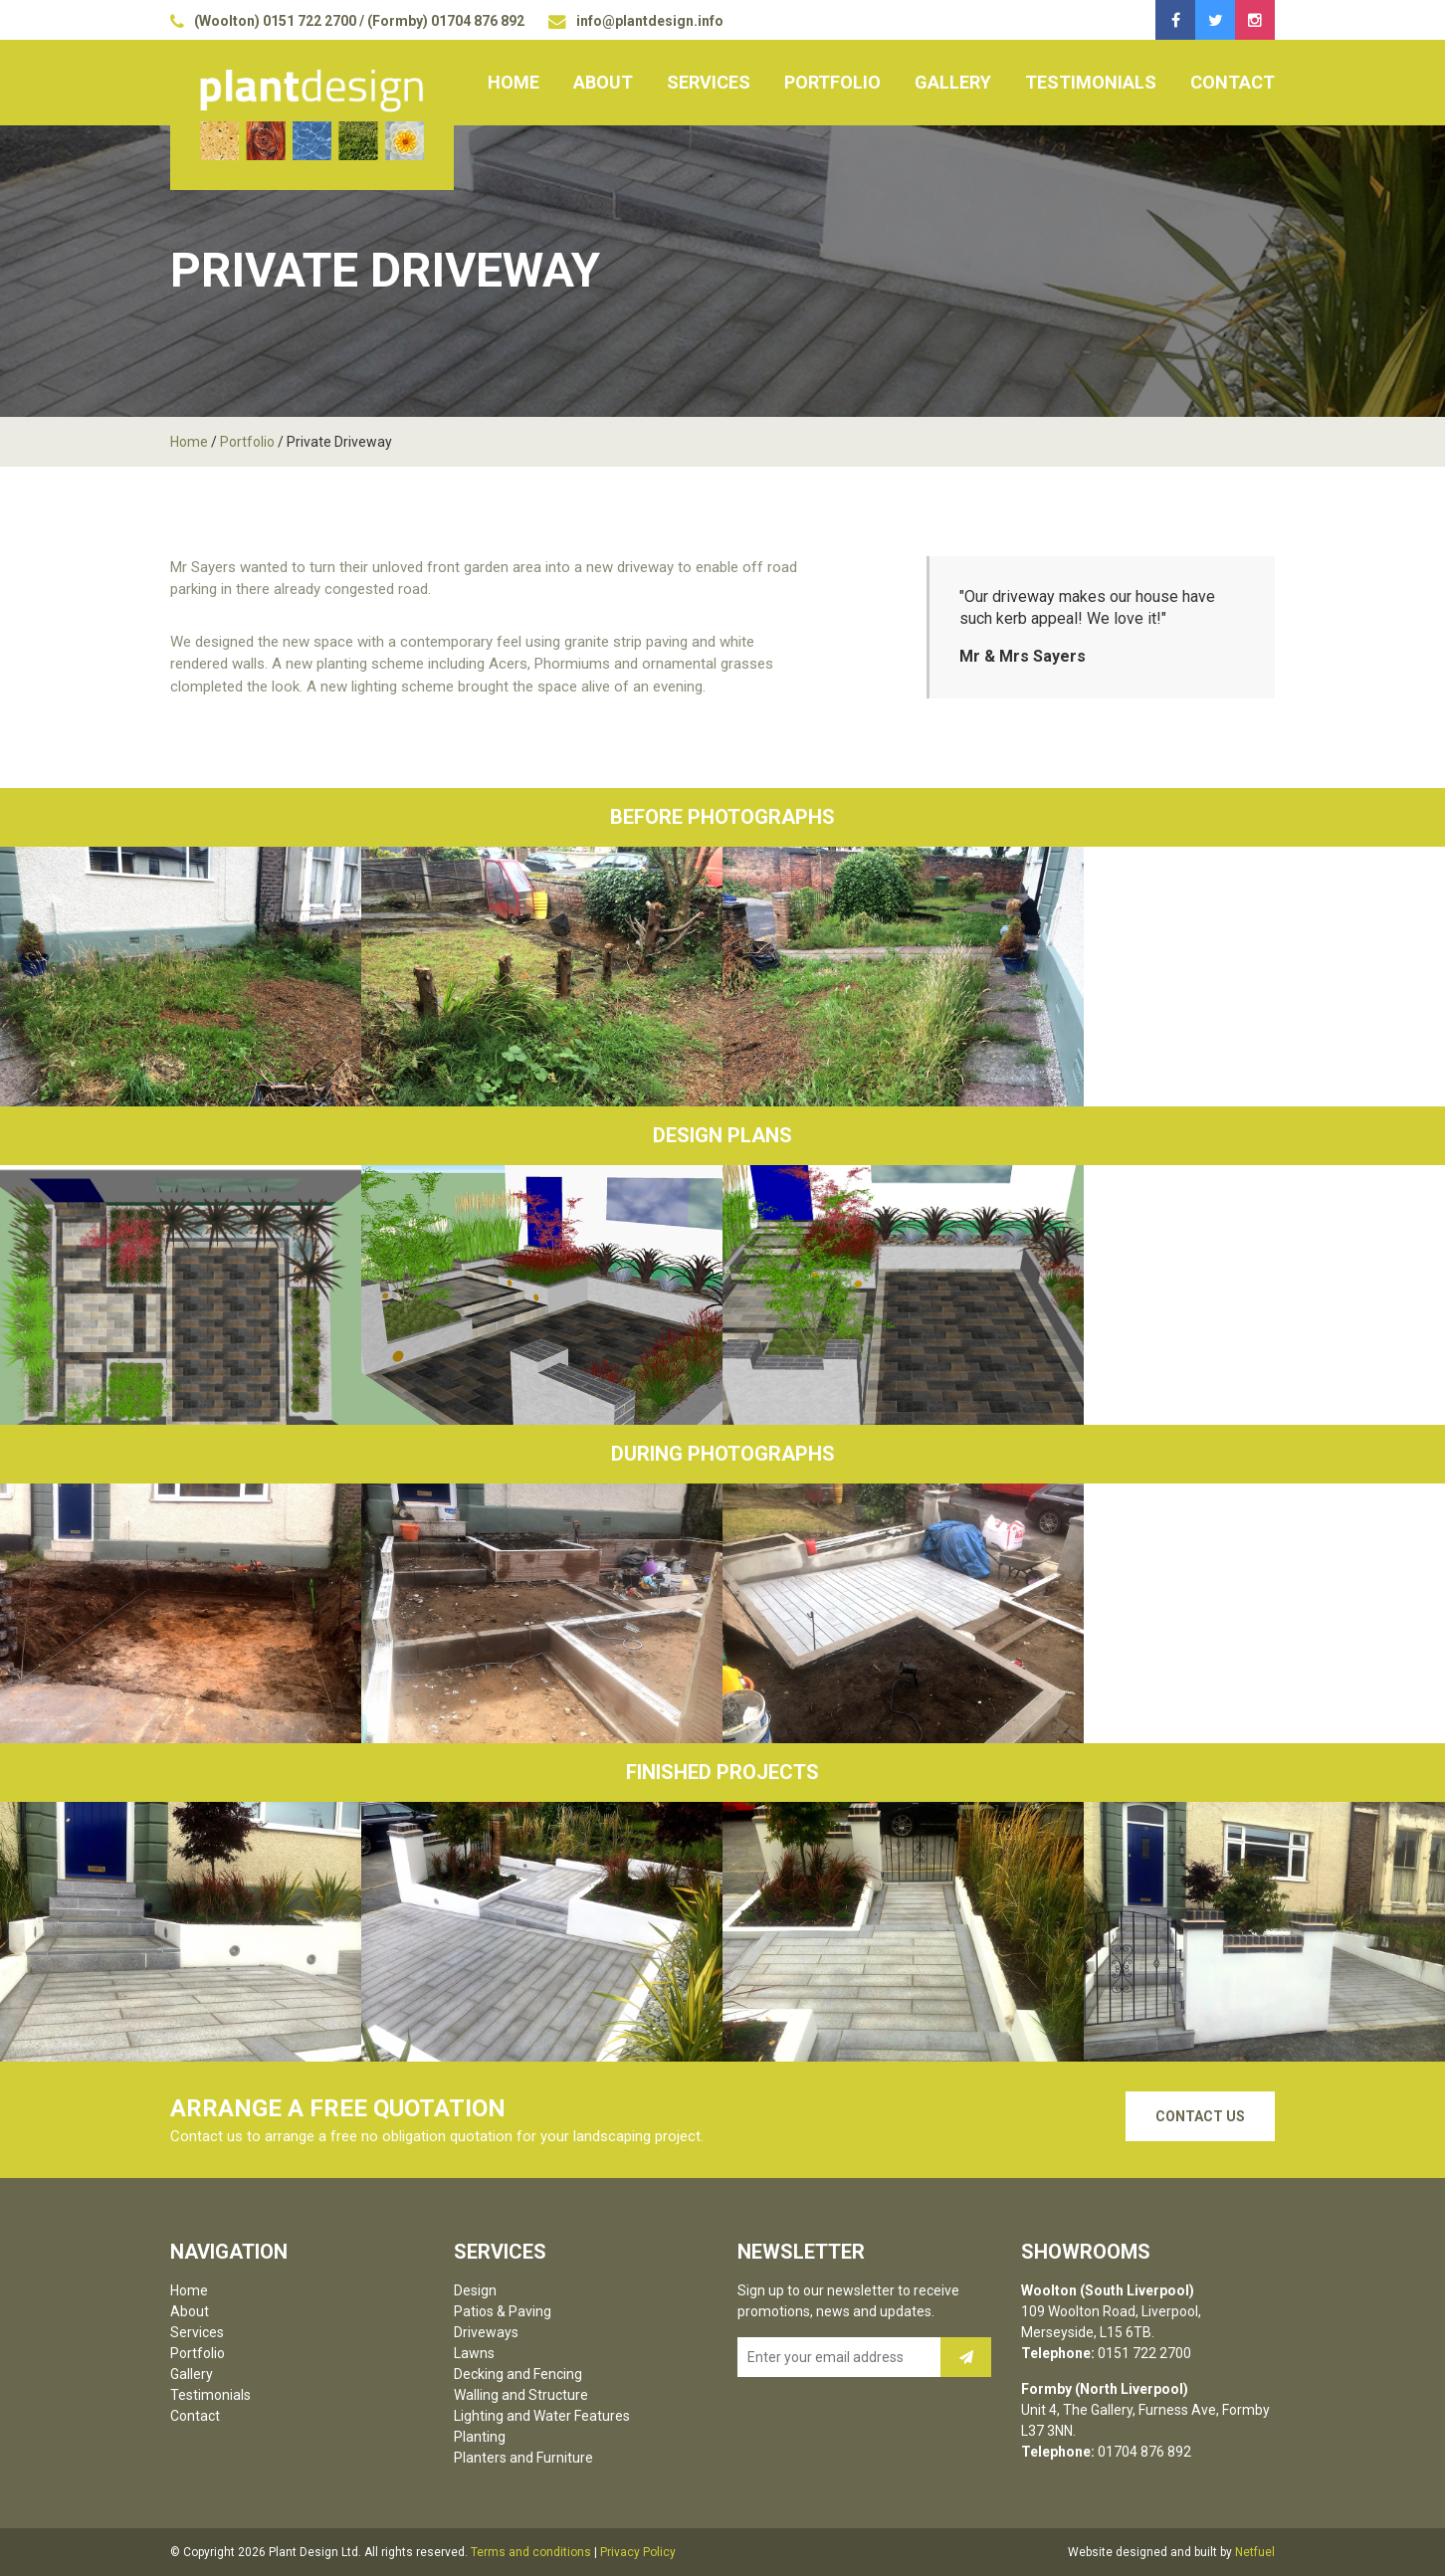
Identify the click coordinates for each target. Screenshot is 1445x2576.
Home (513, 82)
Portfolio (832, 82)
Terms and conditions (531, 2552)
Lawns (474, 2353)
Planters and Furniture (523, 2458)
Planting (480, 2437)
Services (708, 82)
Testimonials (1090, 82)
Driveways (486, 2332)
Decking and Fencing (518, 2374)
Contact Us (1200, 2116)
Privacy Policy (638, 2552)
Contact (1232, 82)
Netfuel (1255, 2552)
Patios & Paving (502, 2311)
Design (475, 2290)
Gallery (953, 82)
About (603, 82)
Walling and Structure (521, 2395)
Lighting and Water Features (542, 2416)
